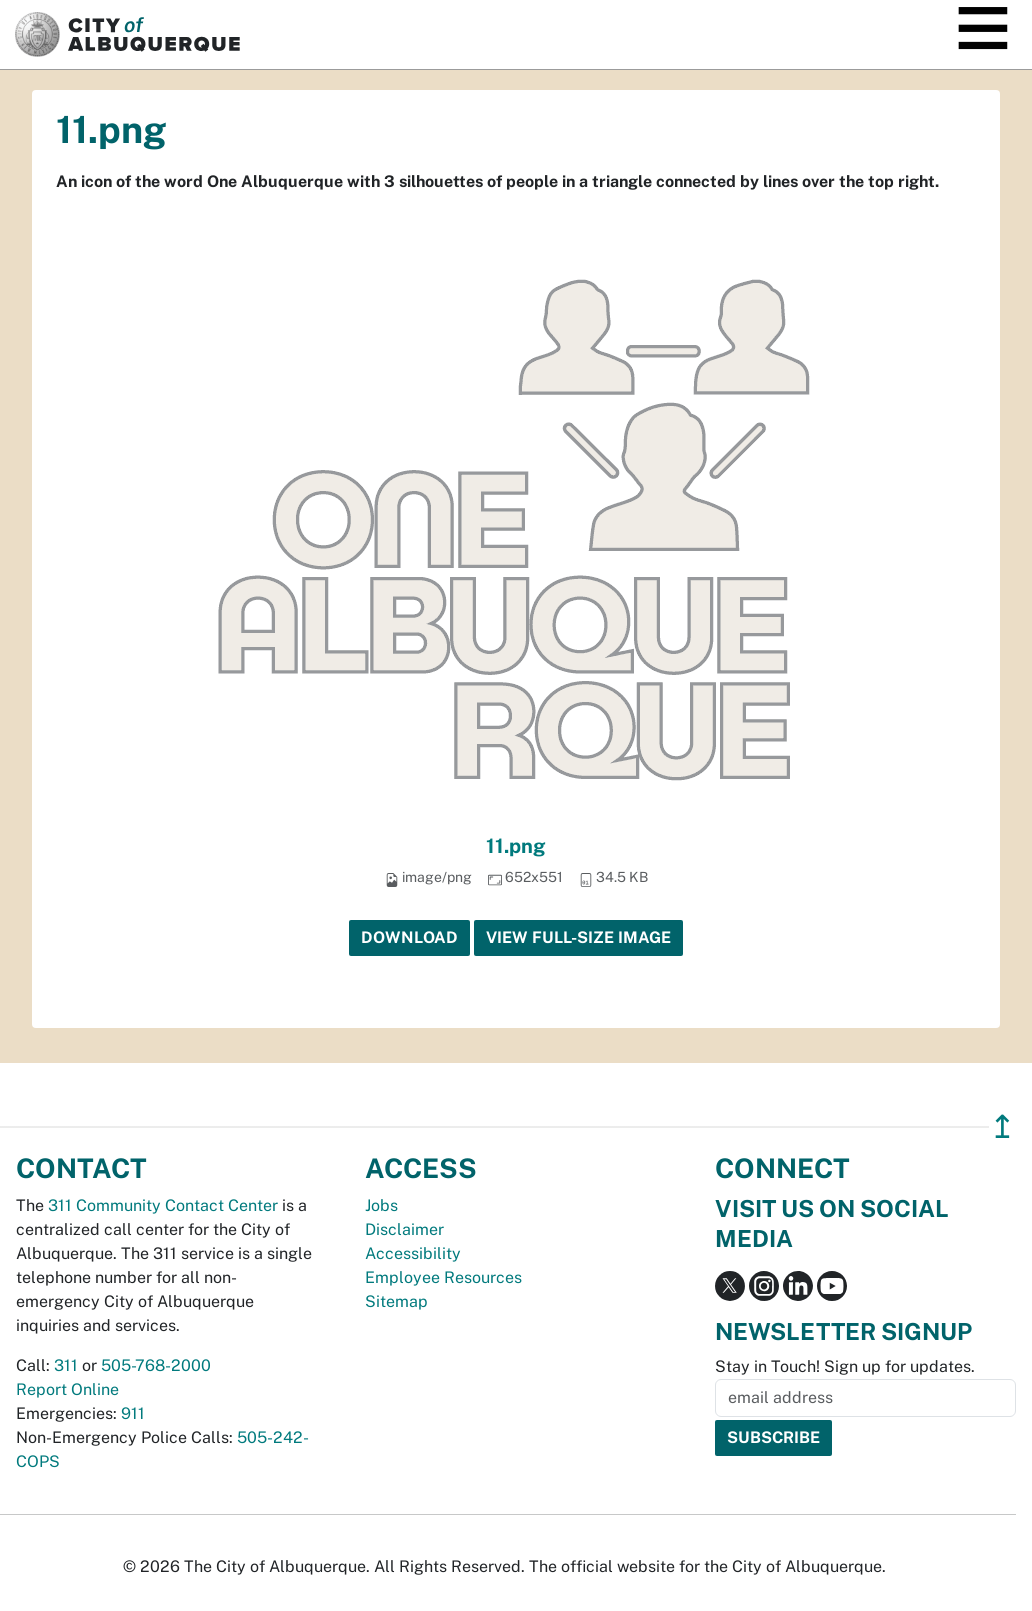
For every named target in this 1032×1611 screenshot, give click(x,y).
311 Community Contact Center (163, 1205)
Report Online (67, 1389)
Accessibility (413, 1253)
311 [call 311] (66, 1365)
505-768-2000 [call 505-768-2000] (156, 1365)
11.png (516, 846)
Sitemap (396, 1301)
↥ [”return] (1002, 1126)
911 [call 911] (133, 1413)
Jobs (381, 1205)
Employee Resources (443, 1277)
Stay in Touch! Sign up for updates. (845, 1366)
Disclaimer (404, 1229)
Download (409, 937)
